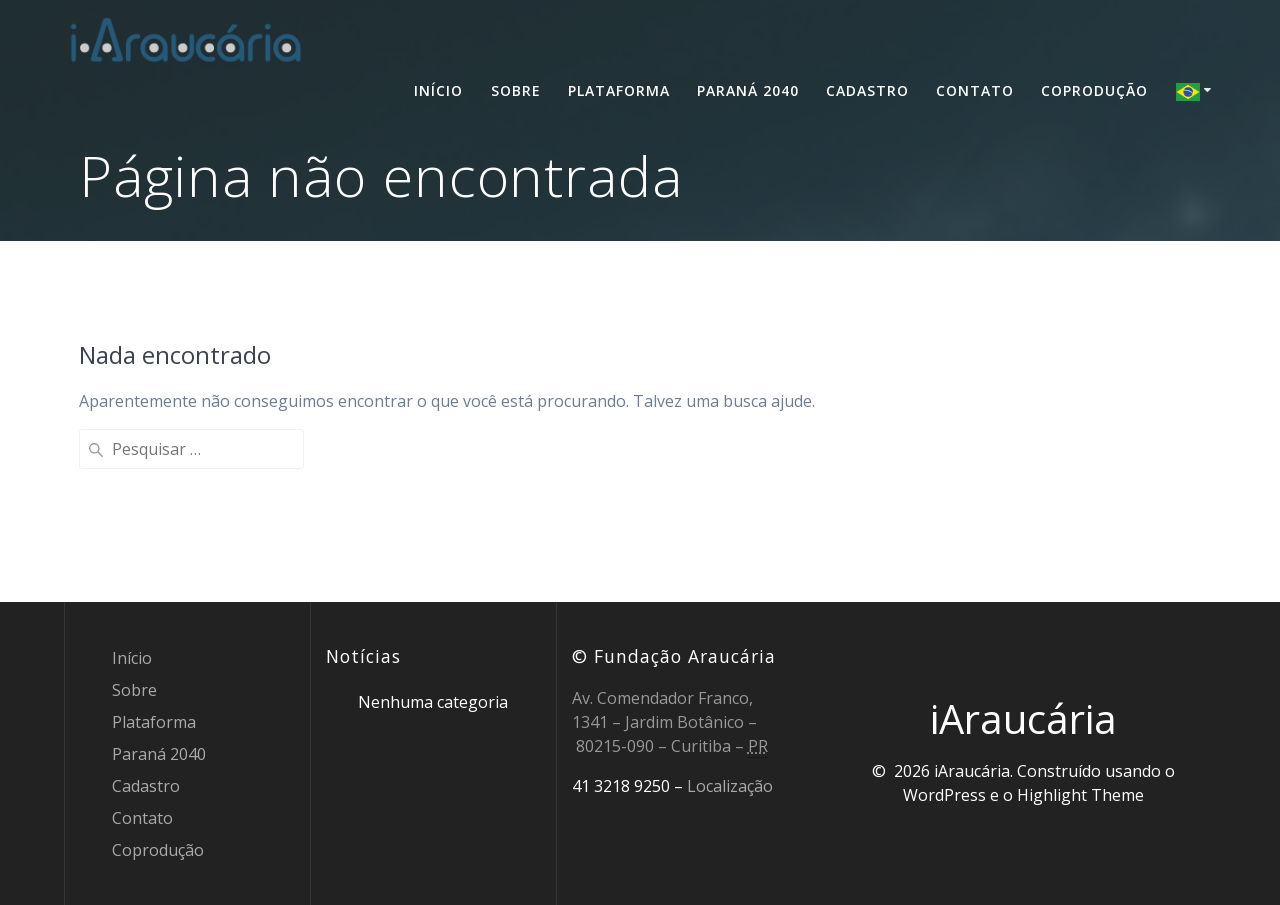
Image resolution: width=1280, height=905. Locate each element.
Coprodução (1094, 90)
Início (438, 90)
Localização (730, 786)
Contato (975, 90)
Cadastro (867, 90)
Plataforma (619, 90)
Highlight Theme (1080, 795)
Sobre (516, 90)
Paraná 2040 (748, 90)
